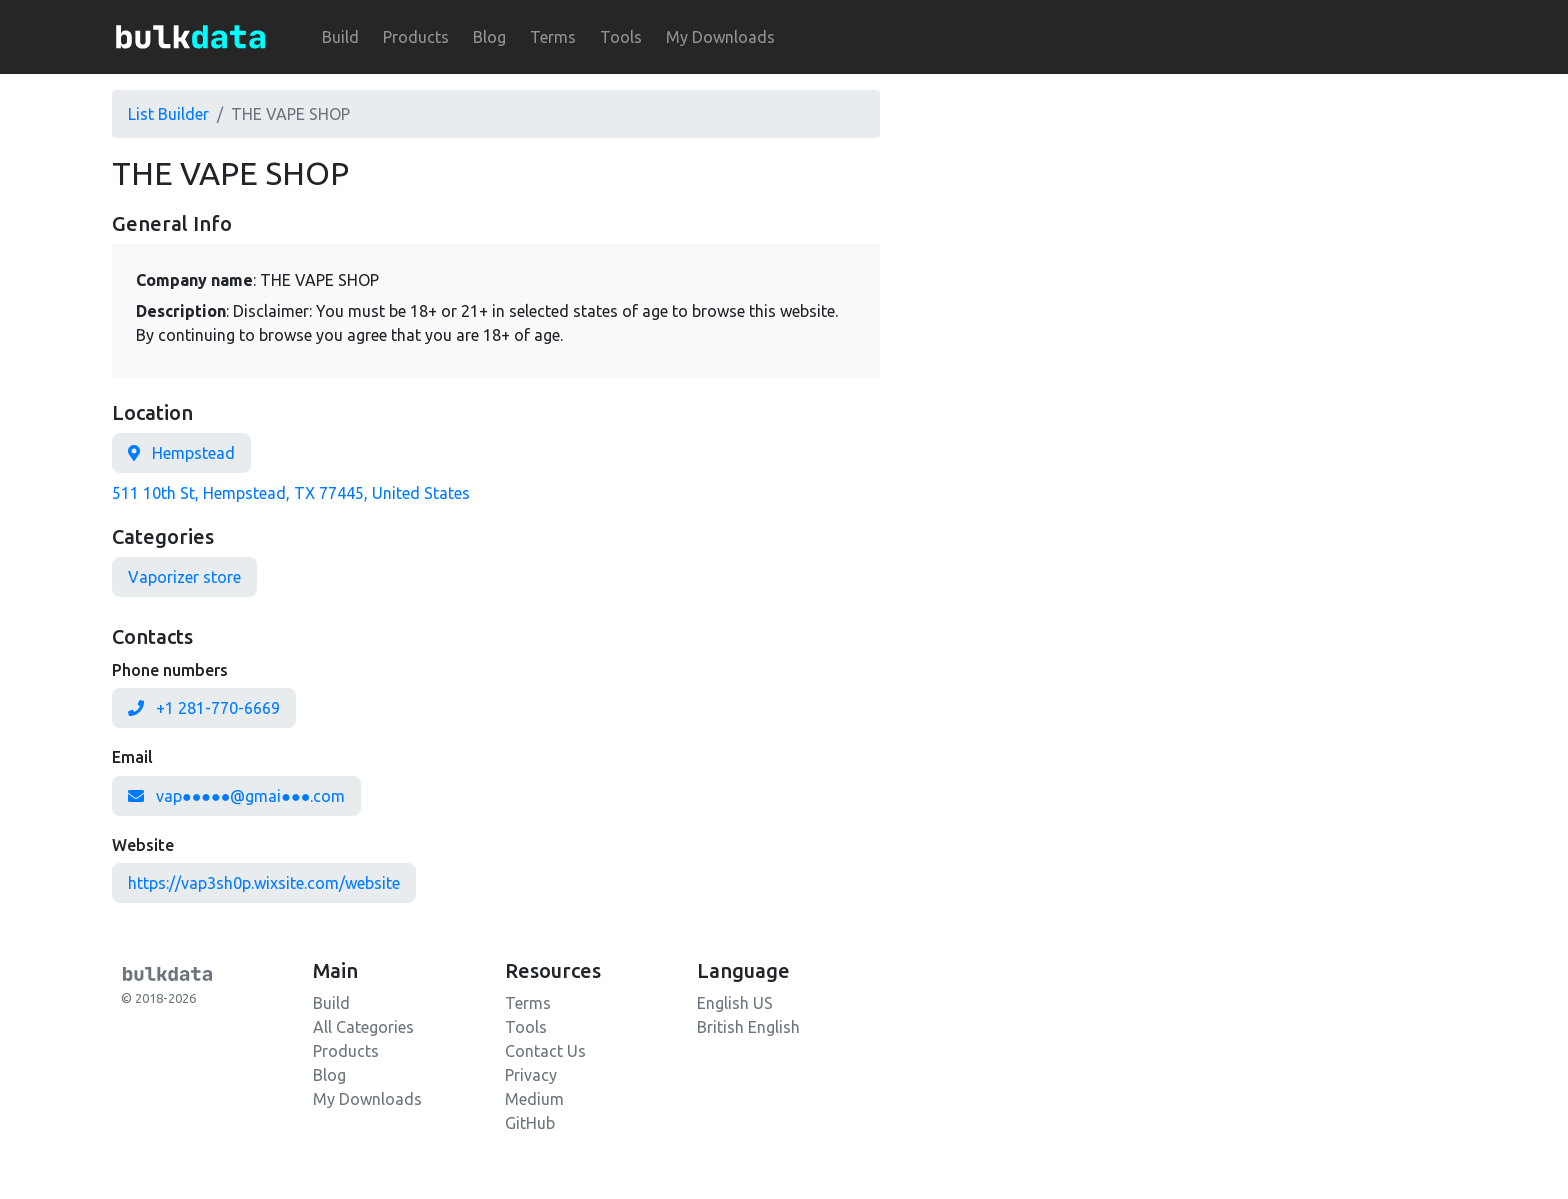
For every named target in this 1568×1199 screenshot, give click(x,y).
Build (340, 37)
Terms (553, 37)
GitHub (530, 1123)
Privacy (531, 1075)
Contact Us (545, 1051)
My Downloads (720, 37)
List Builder (168, 114)
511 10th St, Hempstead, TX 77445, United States (291, 493)
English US (735, 1003)
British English (748, 1027)
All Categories (363, 1027)
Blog (489, 37)
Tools (621, 37)
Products (416, 37)
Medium (534, 1099)
